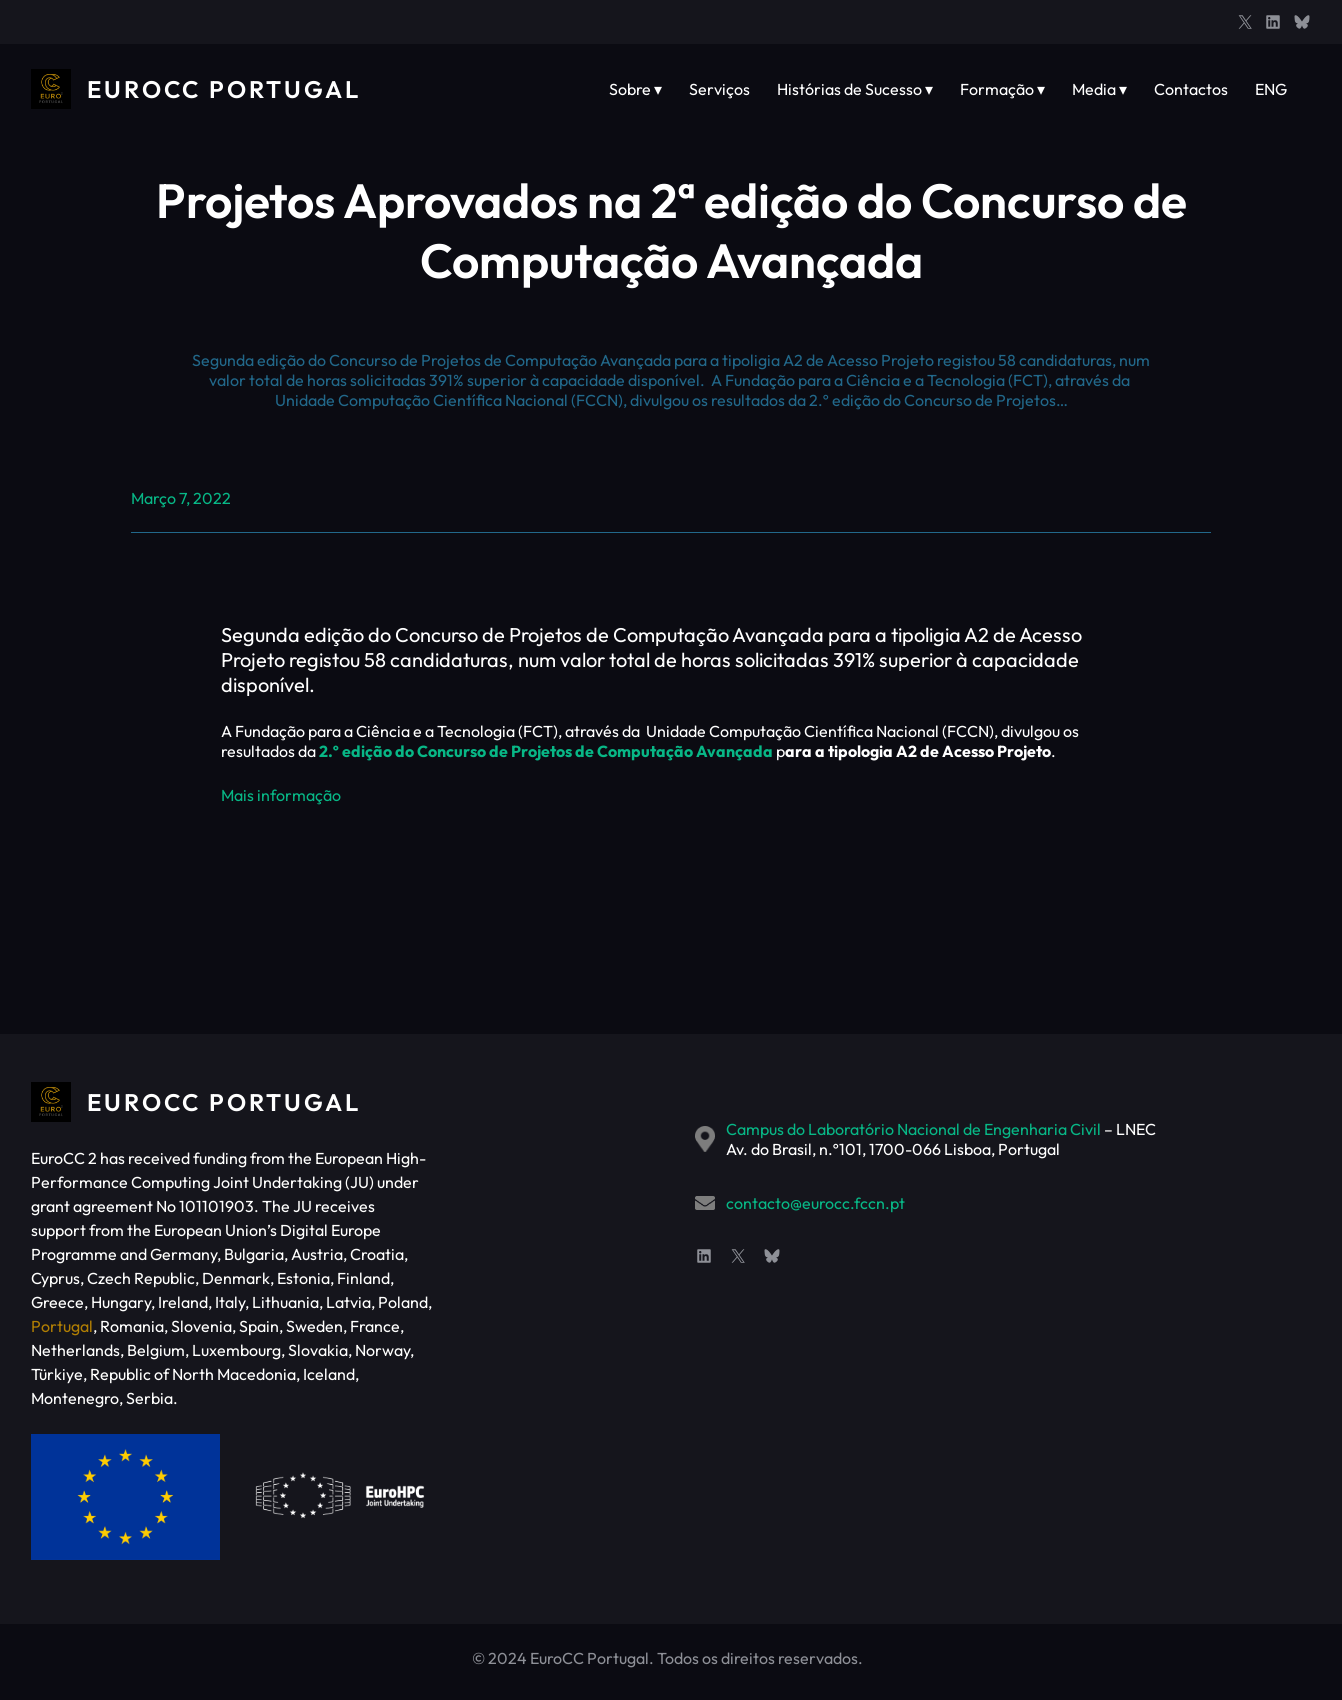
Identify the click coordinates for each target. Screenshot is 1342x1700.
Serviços (719, 89)
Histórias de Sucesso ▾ (855, 89)
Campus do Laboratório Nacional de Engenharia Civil (913, 1129)
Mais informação (281, 795)
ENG (1271, 89)
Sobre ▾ (635, 89)
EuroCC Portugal (224, 89)
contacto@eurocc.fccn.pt (815, 1203)
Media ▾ (1099, 89)
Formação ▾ (1002, 89)
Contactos (1191, 89)
